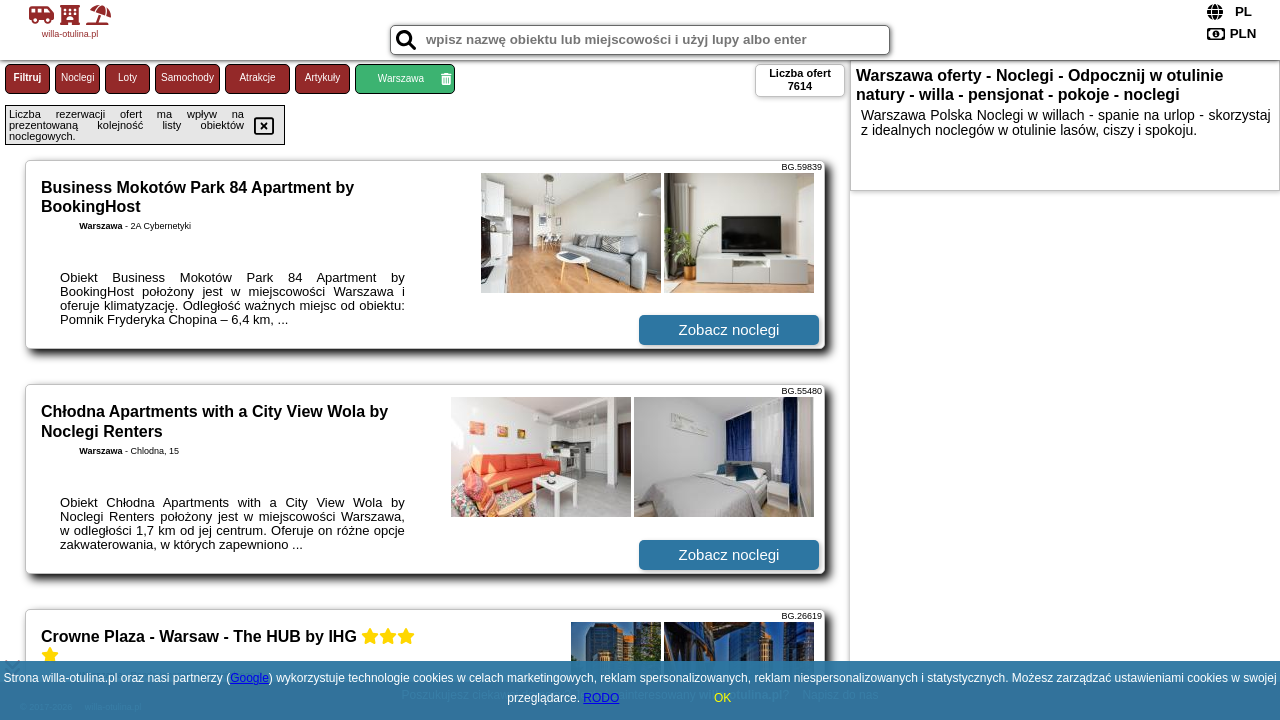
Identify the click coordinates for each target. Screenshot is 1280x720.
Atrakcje (257, 77)
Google (249, 678)
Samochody (187, 77)
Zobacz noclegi (729, 329)
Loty (127, 77)
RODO (601, 698)
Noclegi (77, 77)
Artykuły (323, 77)
